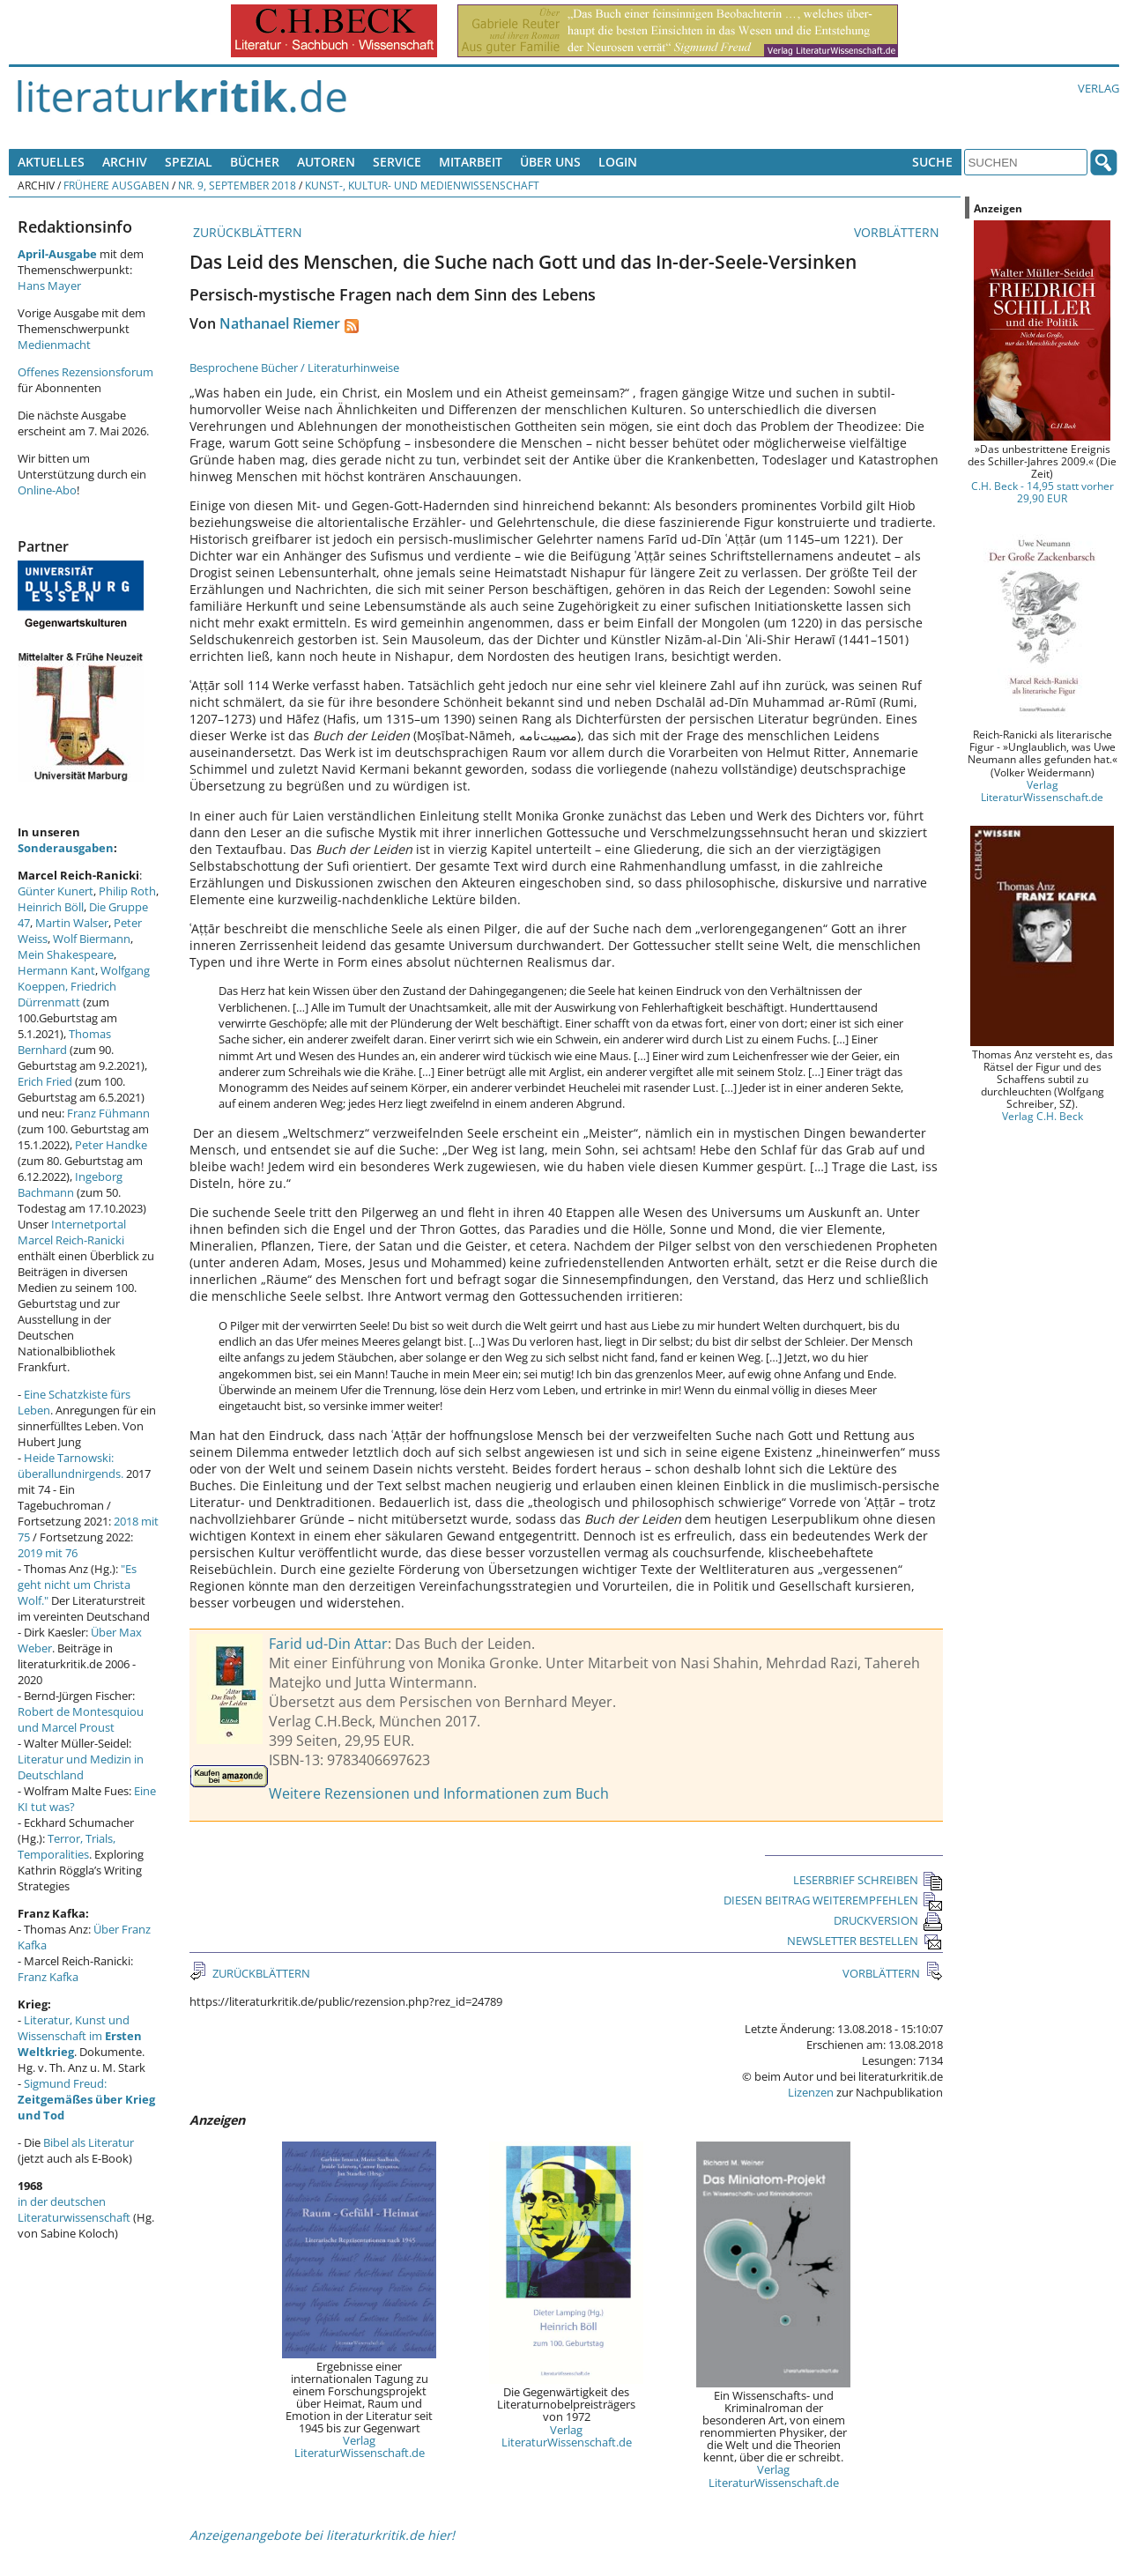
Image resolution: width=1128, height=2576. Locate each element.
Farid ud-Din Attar (328, 1643)
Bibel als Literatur (88, 2142)
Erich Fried (45, 1081)
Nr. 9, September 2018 (237, 185)
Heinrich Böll (51, 907)
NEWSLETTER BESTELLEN (865, 1941)
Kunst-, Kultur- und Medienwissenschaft (422, 185)
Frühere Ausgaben (116, 185)
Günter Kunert (55, 891)
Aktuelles (51, 161)
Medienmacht (54, 345)
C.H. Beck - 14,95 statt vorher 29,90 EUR (1042, 492)
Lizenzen (811, 2092)
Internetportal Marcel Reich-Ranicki (72, 1232)
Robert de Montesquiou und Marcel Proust (81, 1719)
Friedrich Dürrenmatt (67, 994)
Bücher (254, 161)
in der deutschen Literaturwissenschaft (74, 2209)
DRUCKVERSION (888, 1920)
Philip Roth (127, 891)
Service (397, 161)
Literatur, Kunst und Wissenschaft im (80, 2036)
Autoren (326, 161)
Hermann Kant (56, 970)
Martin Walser (71, 923)
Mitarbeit (470, 161)
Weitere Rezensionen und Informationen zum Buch (439, 1793)
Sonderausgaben (66, 848)
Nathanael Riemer (279, 323)
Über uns (550, 161)
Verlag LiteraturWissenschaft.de (359, 2446)
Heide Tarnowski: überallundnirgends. (70, 1465)
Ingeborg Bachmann (70, 1184)
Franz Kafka (48, 1977)
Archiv (124, 161)
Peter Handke (111, 1145)
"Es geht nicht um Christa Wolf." (77, 1584)
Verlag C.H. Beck (1042, 1116)
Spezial (188, 161)
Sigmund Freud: (86, 2099)
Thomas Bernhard (64, 1042)
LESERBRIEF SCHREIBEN (868, 1880)
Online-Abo (47, 490)
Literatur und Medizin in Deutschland (81, 1767)
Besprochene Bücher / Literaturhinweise (294, 367)
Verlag (1098, 88)
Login (617, 161)
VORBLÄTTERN (898, 232)
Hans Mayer (49, 285)
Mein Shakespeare (66, 954)
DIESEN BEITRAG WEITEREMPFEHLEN (833, 1900)
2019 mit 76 (48, 1553)
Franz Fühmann (108, 1113)
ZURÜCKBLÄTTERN (245, 232)
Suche (932, 161)
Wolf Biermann (91, 939)
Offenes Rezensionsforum (85, 372)
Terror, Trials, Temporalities (66, 1846)
